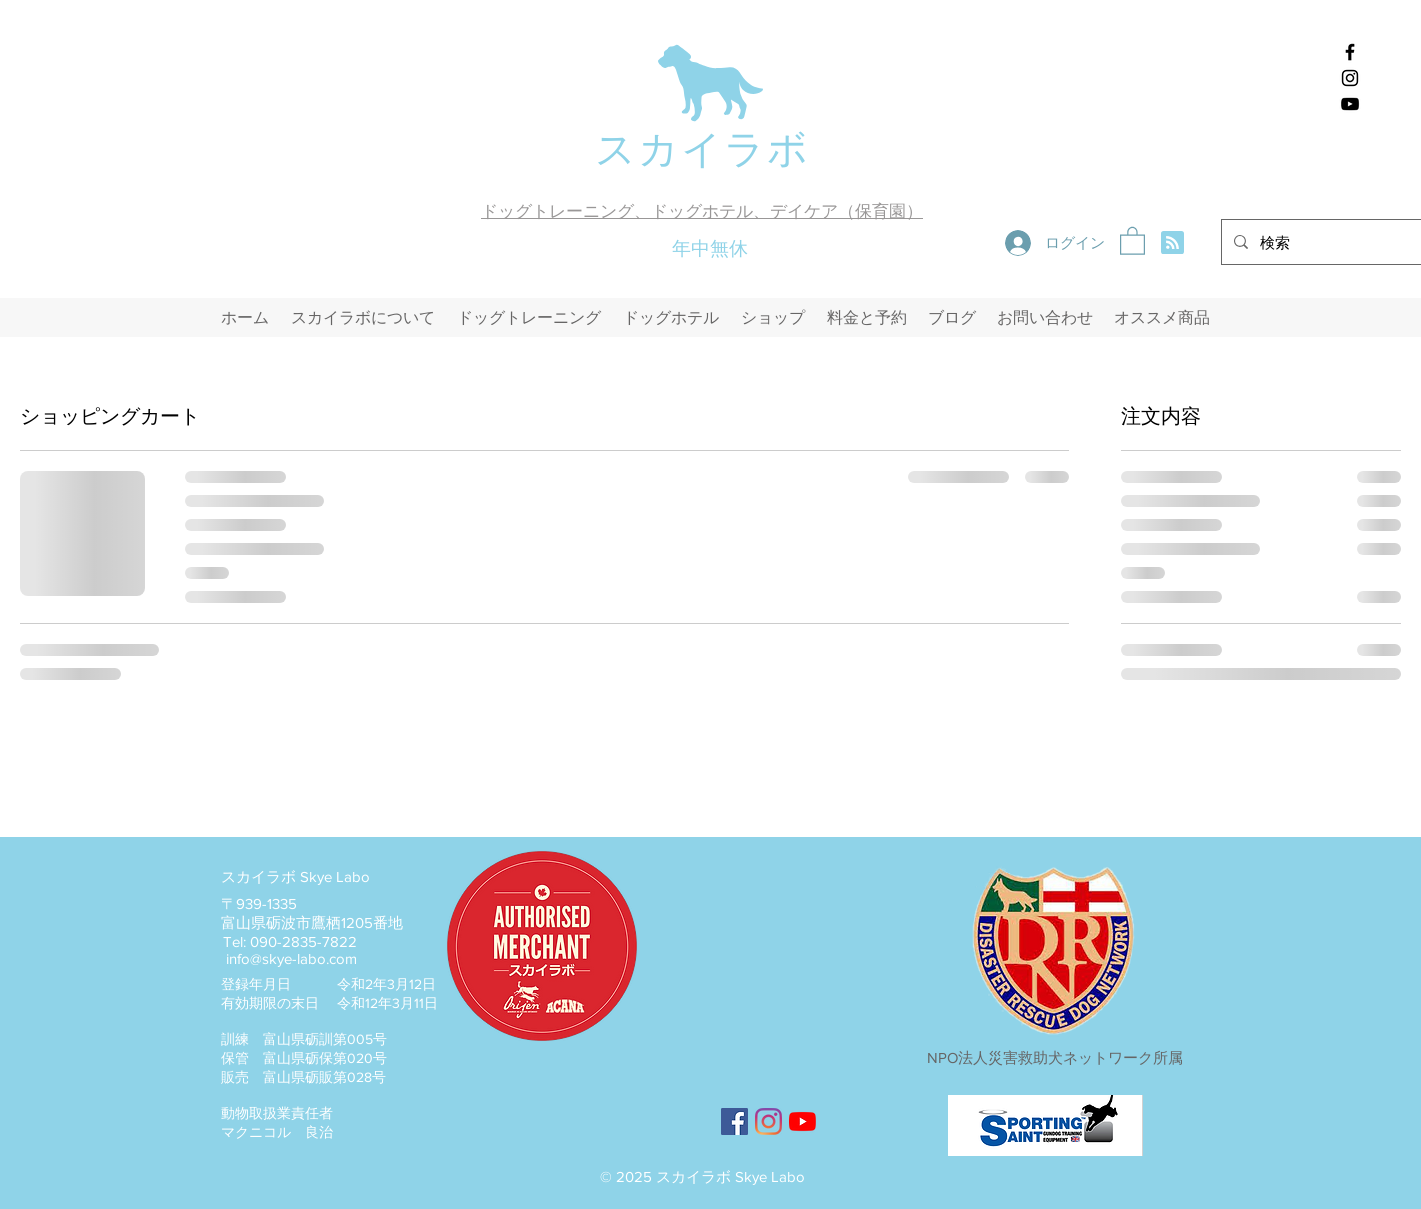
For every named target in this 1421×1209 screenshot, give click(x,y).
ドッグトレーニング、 (566, 211)
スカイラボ (702, 148)
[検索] (1332, 242)
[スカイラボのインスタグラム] (1350, 78)
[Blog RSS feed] (1172, 243)
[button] (1132, 240)
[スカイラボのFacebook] (1350, 52)
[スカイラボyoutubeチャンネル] (1350, 104)
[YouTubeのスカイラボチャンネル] (802, 1121)
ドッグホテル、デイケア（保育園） (787, 211)
